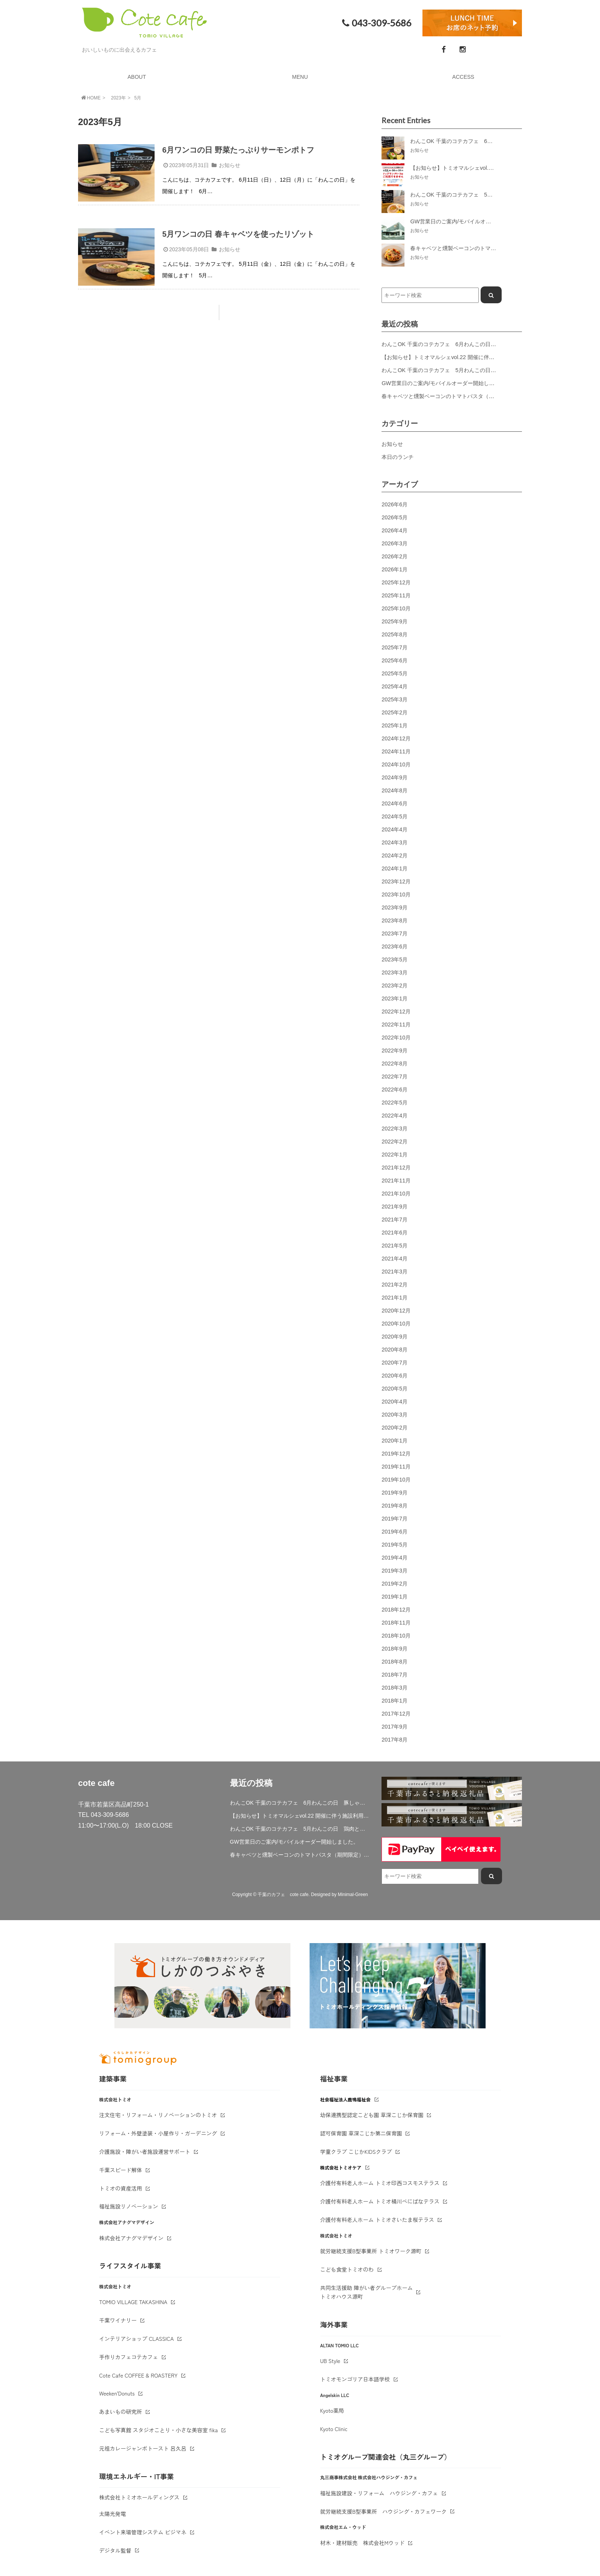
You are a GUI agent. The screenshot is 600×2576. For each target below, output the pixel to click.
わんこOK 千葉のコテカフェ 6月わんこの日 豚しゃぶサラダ (457, 344)
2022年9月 (395, 1050)
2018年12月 (396, 1610)
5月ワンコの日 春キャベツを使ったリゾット (238, 234)
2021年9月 (395, 1206)
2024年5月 (395, 816)
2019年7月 (395, 1519)
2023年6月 (395, 946)
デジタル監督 (115, 2550)
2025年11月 (396, 595)
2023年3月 (395, 972)
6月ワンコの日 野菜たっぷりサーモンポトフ (238, 150)
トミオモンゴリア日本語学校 (355, 2379)
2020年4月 (395, 1402)
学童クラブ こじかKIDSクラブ (356, 2151)
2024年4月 (395, 829)
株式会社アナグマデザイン (131, 2238)
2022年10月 (396, 1037)
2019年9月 (395, 1493)
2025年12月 (396, 582)
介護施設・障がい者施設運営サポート (144, 2151)
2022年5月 (395, 1102)
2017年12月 (396, 1714)
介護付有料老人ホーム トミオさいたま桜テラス (377, 2219)
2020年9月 (395, 1337)
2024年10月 (396, 764)
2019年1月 (395, 1597)
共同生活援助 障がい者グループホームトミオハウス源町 (366, 2292)
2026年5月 (395, 517)
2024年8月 (395, 790)
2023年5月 (395, 959)
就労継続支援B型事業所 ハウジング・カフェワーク (383, 2511)
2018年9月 (395, 1649)
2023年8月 (395, 920)
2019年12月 (396, 1454)
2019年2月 (395, 1584)
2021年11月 (396, 1180)
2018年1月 (395, 1701)
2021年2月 (395, 1284)
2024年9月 (395, 777)
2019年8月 (395, 1506)
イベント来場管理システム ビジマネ (142, 2532)
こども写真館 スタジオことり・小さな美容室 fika (158, 2430)
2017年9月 (395, 1727)
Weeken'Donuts (117, 2393)
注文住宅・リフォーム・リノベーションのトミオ (158, 2115)
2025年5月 (395, 673)
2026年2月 (395, 556)
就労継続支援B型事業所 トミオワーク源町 (371, 2251)
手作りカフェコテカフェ (128, 2357)
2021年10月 (396, 1193)
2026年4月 (395, 530)
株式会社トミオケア (341, 2167)
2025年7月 (395, 647)
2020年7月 (395, 1363)
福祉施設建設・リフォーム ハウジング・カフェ (379, 2493)
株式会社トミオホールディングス (139, 2497)
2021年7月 (395, 1219)
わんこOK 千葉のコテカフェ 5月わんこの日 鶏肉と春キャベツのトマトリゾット (482, 370)
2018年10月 (396, 1636)
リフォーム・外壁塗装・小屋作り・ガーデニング (158, 2133)
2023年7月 (395, 933)
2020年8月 (395, 1350)
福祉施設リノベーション (128, 2206)
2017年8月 (395, 1740)
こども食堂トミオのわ (347, 2269)
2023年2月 (395, 985)
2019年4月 (395, 1558)
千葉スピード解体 (120, 2170)
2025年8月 (395, 634)
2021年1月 (395, 1298)
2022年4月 (395, 1115)
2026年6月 (395, 504)
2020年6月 (395, 1376)
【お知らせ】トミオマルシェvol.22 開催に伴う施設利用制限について (465, 357)
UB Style (330, 2361)
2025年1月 (395, 725)
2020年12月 (396, 1311)
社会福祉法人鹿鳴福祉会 (345, 2099)
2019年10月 (396, 1480)
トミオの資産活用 (120, 2188)
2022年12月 (396, 1011)
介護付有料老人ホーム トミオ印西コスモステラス (380, 2183)
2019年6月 (395, 1532)
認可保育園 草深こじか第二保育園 (361, 2133)
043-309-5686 (375, 23)
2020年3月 (395, 1415)
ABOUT (136, 77)
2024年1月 (395, 868)
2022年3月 (395, 1128)
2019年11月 (396, 1467)
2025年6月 (395, 660)
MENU (300, 77)
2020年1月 (395, 1441)
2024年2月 (395, 855)
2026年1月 (395, 569)
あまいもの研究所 (120, 2411)
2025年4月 (395, 686)
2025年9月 (395, 621)
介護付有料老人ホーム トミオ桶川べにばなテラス (380, 2201)
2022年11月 (396, 1024)
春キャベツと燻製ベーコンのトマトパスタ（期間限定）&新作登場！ (464, 396)
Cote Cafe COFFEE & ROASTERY (138, 2375)
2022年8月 (395, 1063)
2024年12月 (396, 738)
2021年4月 (395, 1258)
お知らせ (229, 165)
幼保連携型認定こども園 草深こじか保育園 (372, 2115)
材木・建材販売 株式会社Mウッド (362, 2543)
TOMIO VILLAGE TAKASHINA (133, 2302)
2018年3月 (395, 1688)
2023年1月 (395, 998)
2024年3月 (395, 842)
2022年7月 (395, 1076)
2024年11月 (396, 751)
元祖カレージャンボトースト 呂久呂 (142, 2448)
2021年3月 (395, 1271)
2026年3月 (395, 543)
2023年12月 (396, 881)
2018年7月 (395, 1675)
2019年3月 (395, 1571)
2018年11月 (396, 1623)
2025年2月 (395, 712)
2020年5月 (395, 1389)
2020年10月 (396, 1324)
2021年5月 (395, 1245)
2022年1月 (395, 1154)
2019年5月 (395, 1545)
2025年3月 (395, 699)
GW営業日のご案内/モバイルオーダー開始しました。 (446, 383)
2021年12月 (396, 1167)
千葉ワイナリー (118, 2320)
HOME (90, 98)
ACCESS (463, 77)
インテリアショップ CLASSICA (136, 2338)
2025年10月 (396, 608)
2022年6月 (395, 1089)
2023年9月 (395, 907)
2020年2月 (395, 1428)
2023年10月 (396, 894)
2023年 (118, 98)
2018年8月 (395, 1662)
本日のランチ (398, 457)
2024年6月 (395, 803)
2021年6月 (395, 1232)
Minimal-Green (353, 1894)
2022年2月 (395, 1141)
